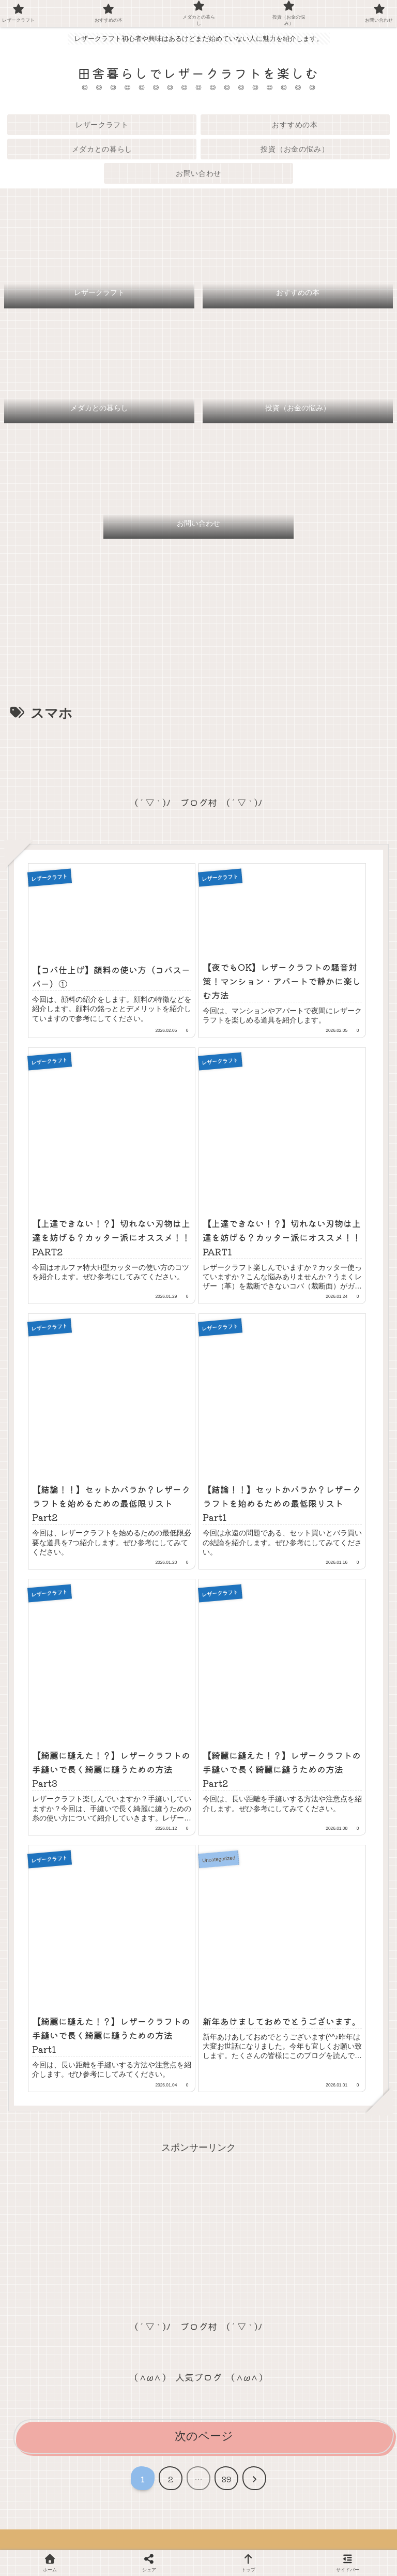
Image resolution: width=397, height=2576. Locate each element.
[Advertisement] (198, 754)
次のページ (204, 2436)
